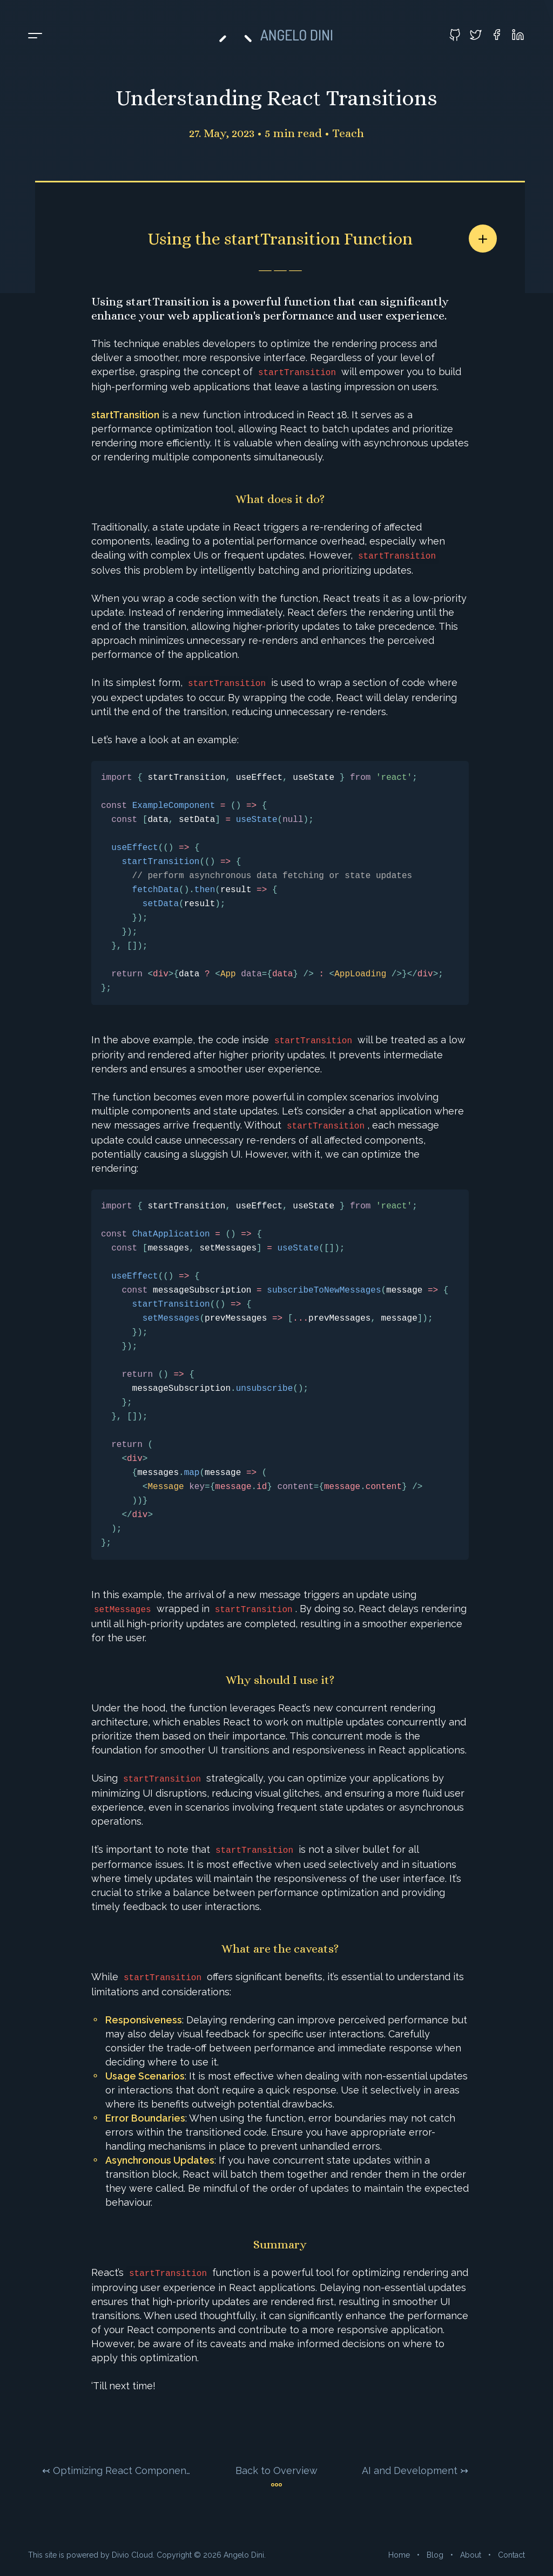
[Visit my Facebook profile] (497, 35)
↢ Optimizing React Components (116, 2470)
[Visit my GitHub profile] (455, 35)
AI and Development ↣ (415, 2470)
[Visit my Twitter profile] (476, 35)
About (470, 2555)
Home (399, 2555)
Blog (435, 2555)
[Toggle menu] (35, 36)
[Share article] (483, 239)
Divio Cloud (132, 2555)
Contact (511, 2555)
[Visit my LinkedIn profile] (518, 35)
